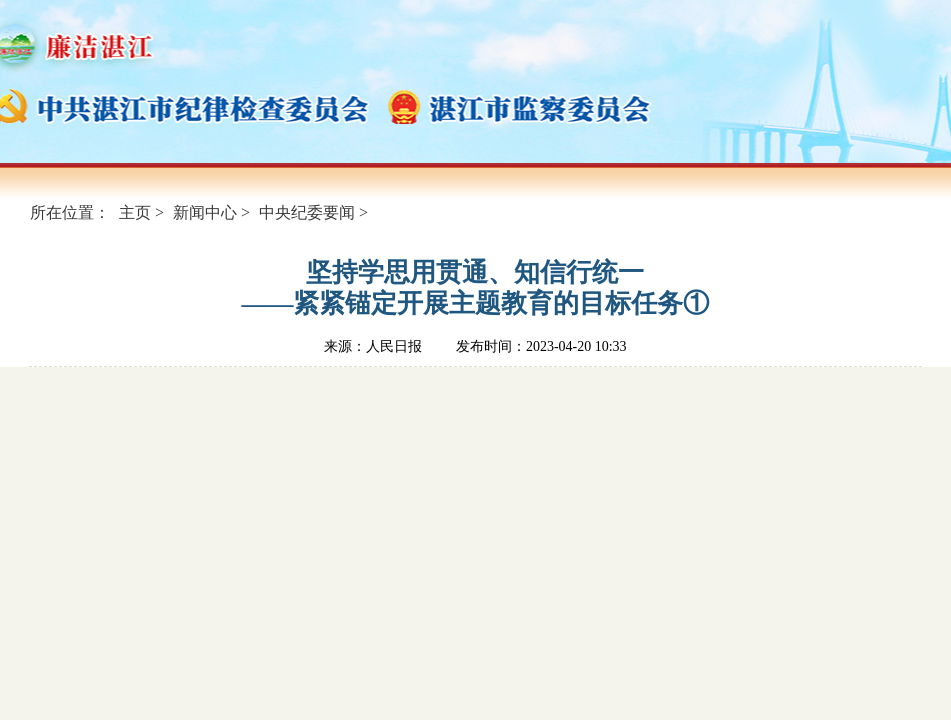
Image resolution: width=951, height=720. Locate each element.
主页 (135, 212)
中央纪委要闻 (307, 212)
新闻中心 (205, 212)
